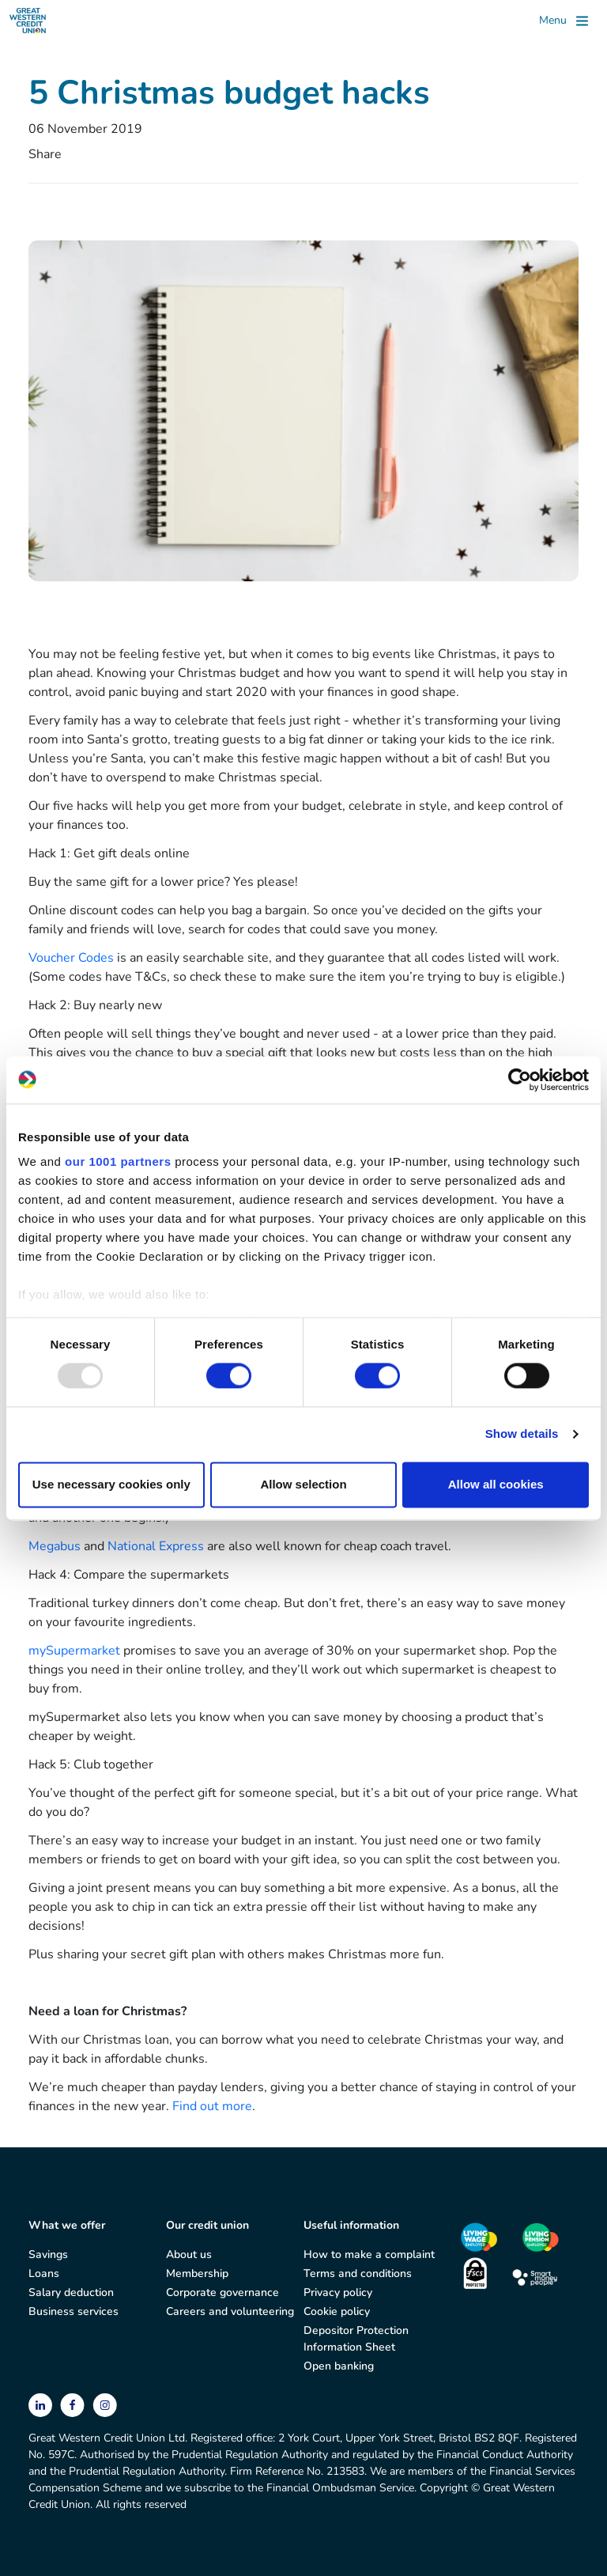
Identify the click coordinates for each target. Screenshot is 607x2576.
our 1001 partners (118, 1161)
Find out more (212, 2106)
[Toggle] (564, 20)
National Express (155, 1546)
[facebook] (74, 2403)
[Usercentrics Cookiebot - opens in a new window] (520, 1079)
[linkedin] (41, 2403)
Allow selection (303, 1484)
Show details (522, 1434)
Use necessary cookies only (111, 1484)
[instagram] (104, 2403)
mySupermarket (74, 1650)
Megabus (54, 1546)
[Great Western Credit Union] (27, 20)
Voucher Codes (71, 957)
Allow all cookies (496, 1484)
